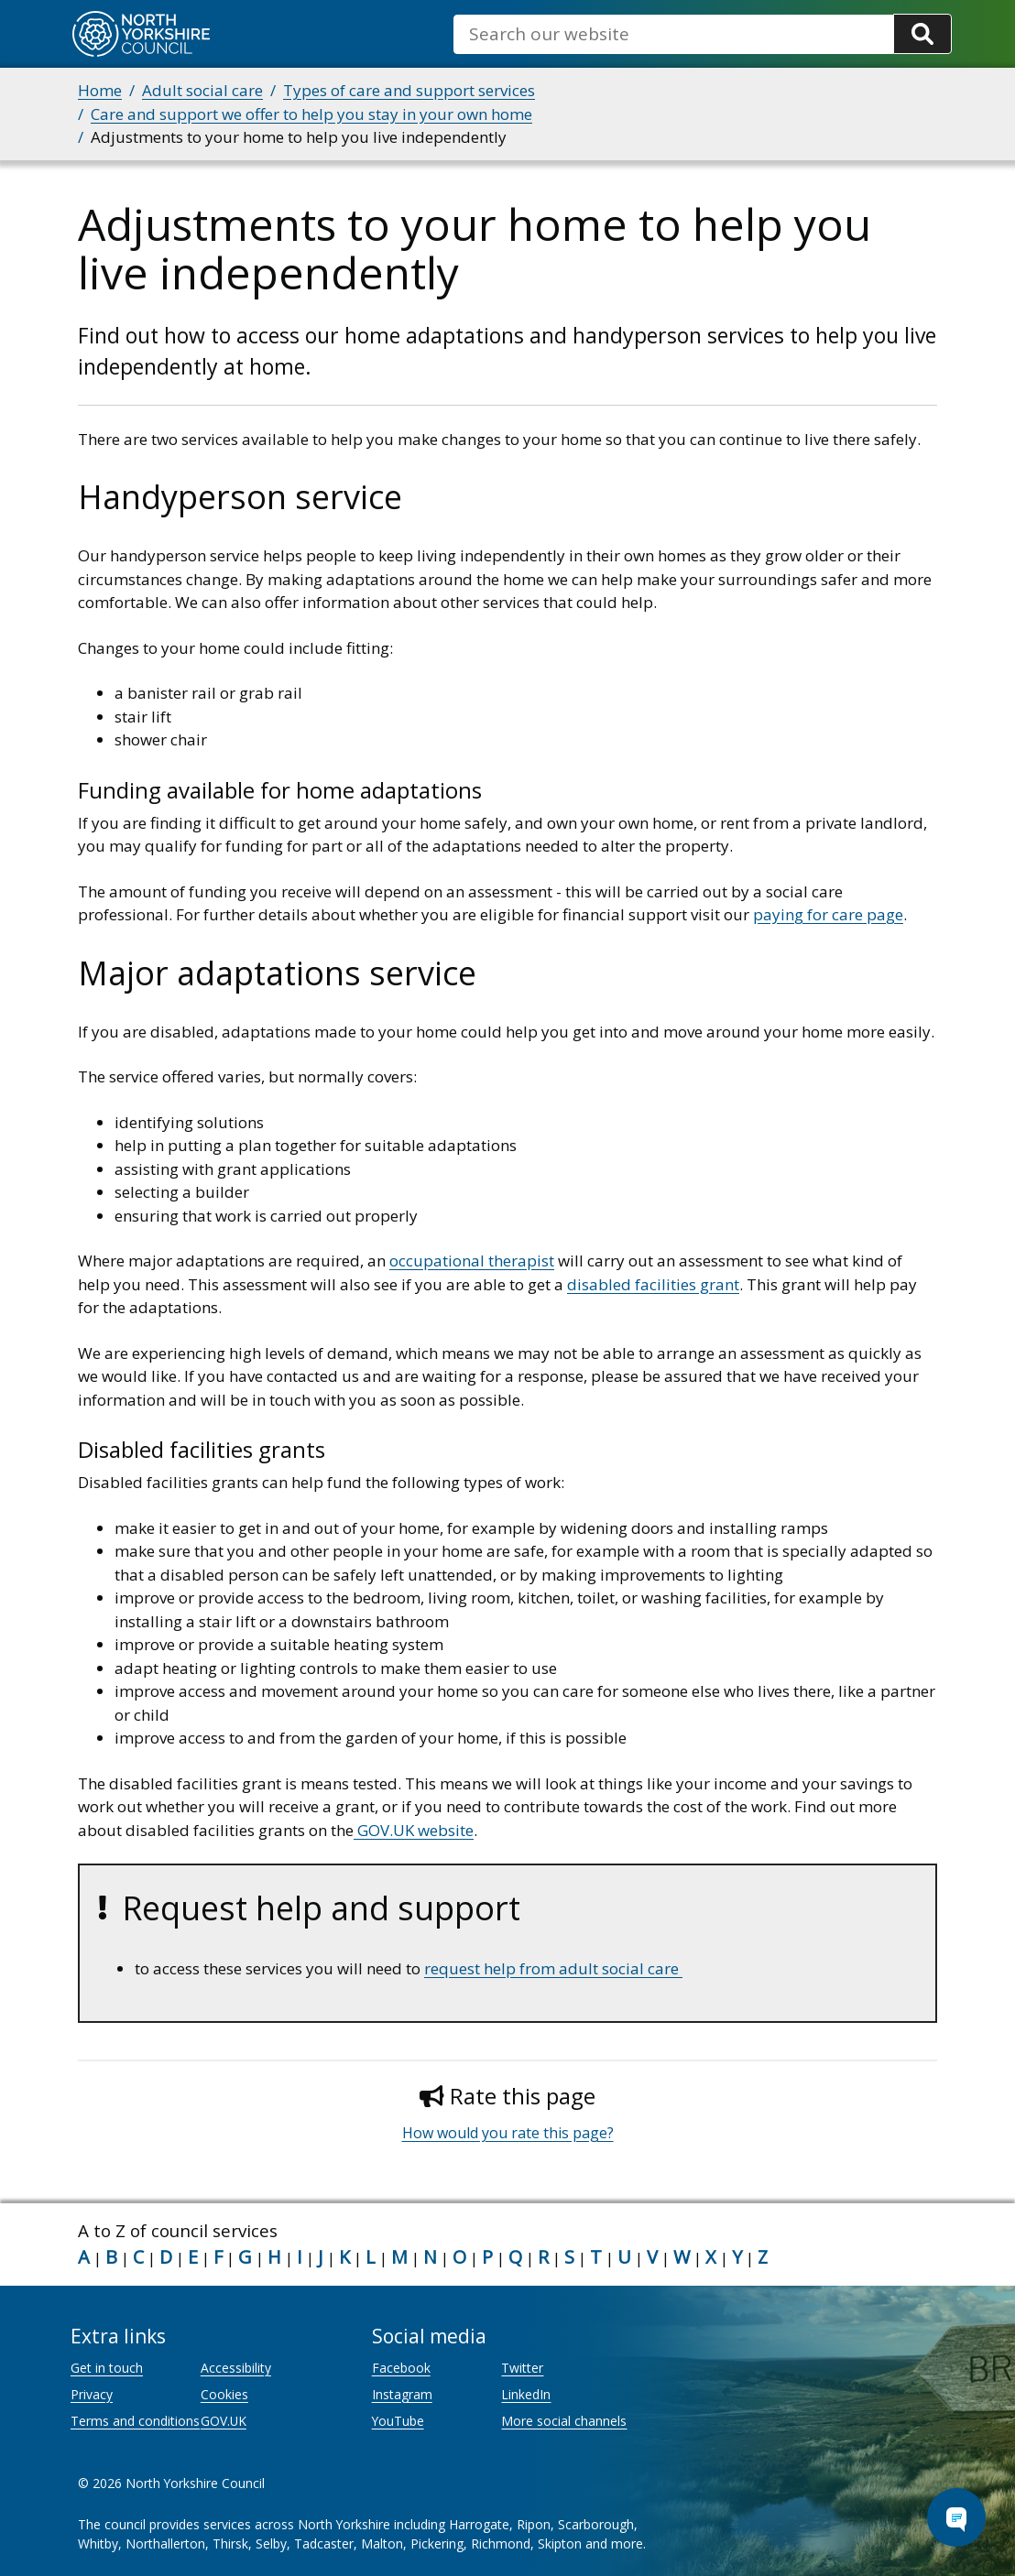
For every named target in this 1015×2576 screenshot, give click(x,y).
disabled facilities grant (653, 1284)
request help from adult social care (553, 1968)
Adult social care (202, 90)
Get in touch (107, 2367)
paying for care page (828, 914)
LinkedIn (526, 2394)
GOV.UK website (414, 1830)
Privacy (92, 2394)
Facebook (401, 2367)
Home (100, 90)
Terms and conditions (135, 2420)
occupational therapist (471, 1260)
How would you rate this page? (508, 2133)
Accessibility (236, 2367)
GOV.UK (223, 2420)
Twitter (522, 2367)
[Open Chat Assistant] (956, 2517)
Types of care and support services (409, 90)
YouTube (398, 2420)
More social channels (564, 2420)
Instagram (402, 2394)
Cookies (224, 2394)
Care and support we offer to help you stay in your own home (311, 114)
